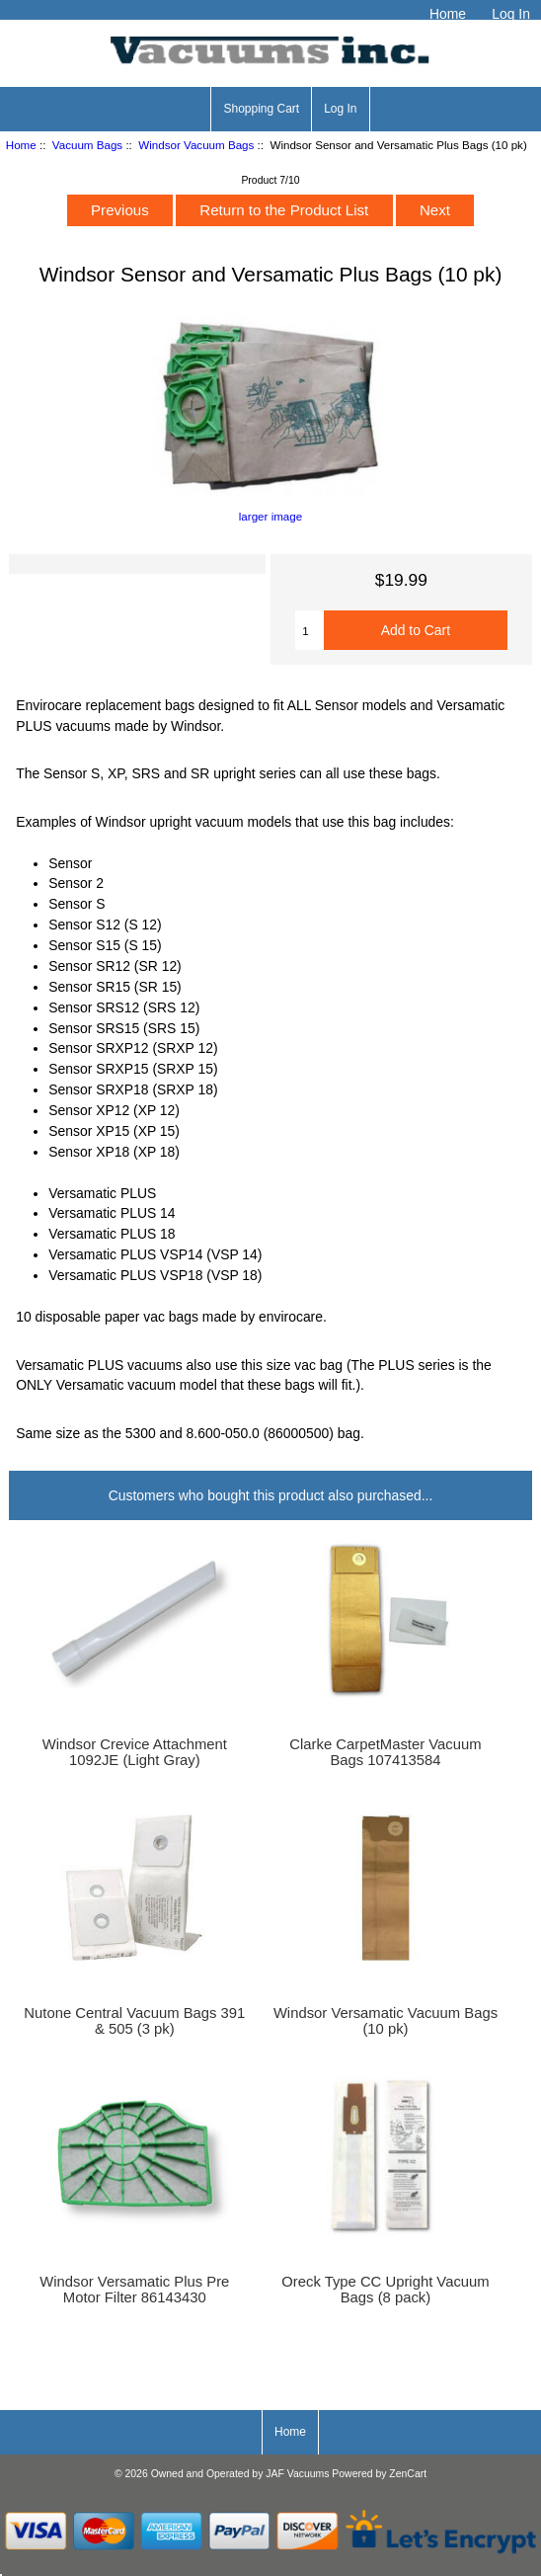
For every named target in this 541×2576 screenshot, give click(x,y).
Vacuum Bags (87, 144)
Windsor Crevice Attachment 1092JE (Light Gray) (134, 1752)
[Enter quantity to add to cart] (309, 630)
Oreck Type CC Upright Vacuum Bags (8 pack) (385, 2289)
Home (447, 14)
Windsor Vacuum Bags (196, 144)
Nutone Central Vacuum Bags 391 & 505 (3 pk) (134, 2021)
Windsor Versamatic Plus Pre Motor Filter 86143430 (134, 2289)
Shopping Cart (261, 109)
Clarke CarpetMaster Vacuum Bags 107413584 (385, 1752)
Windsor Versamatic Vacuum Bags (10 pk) (385, 2021)
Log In (511, 14)
